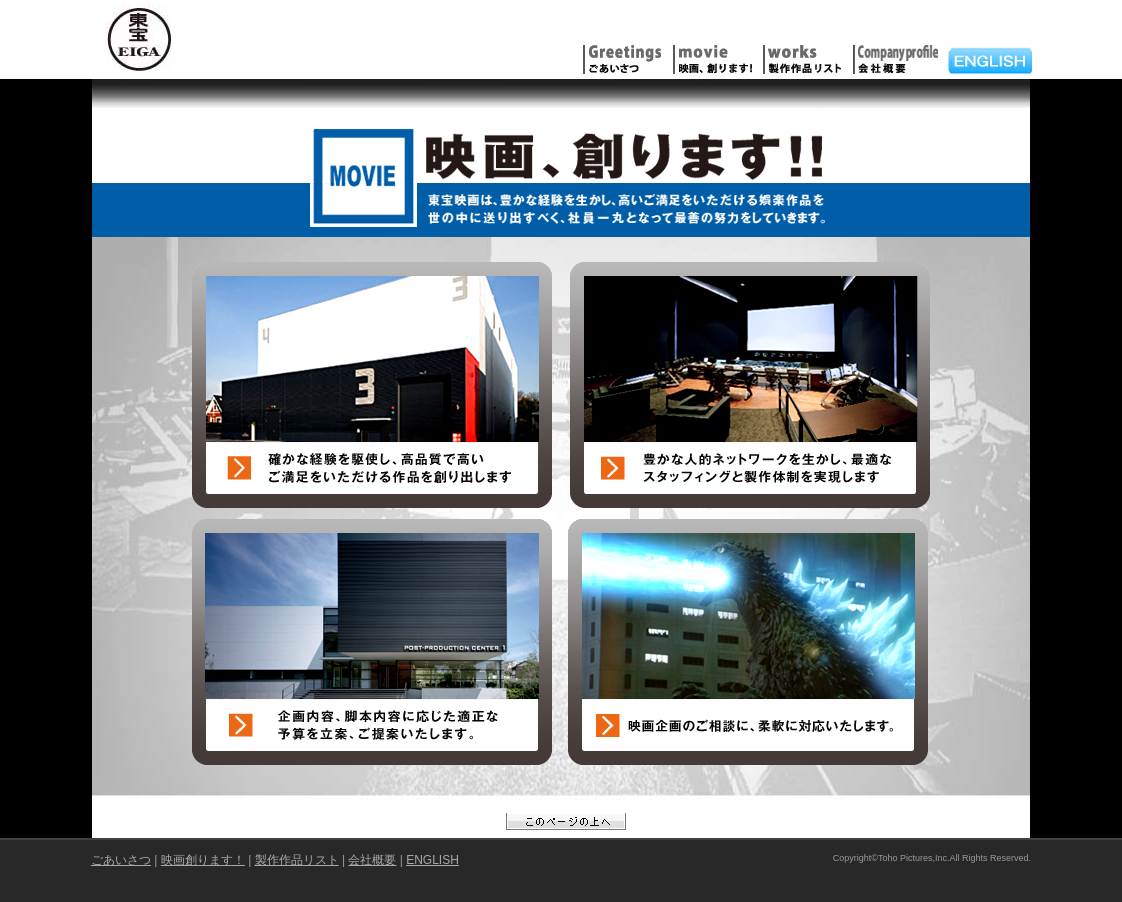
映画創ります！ (203, 860)
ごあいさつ (121, 860)
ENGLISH (432, 860)
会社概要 (372, 860)
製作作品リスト (297, 860)
